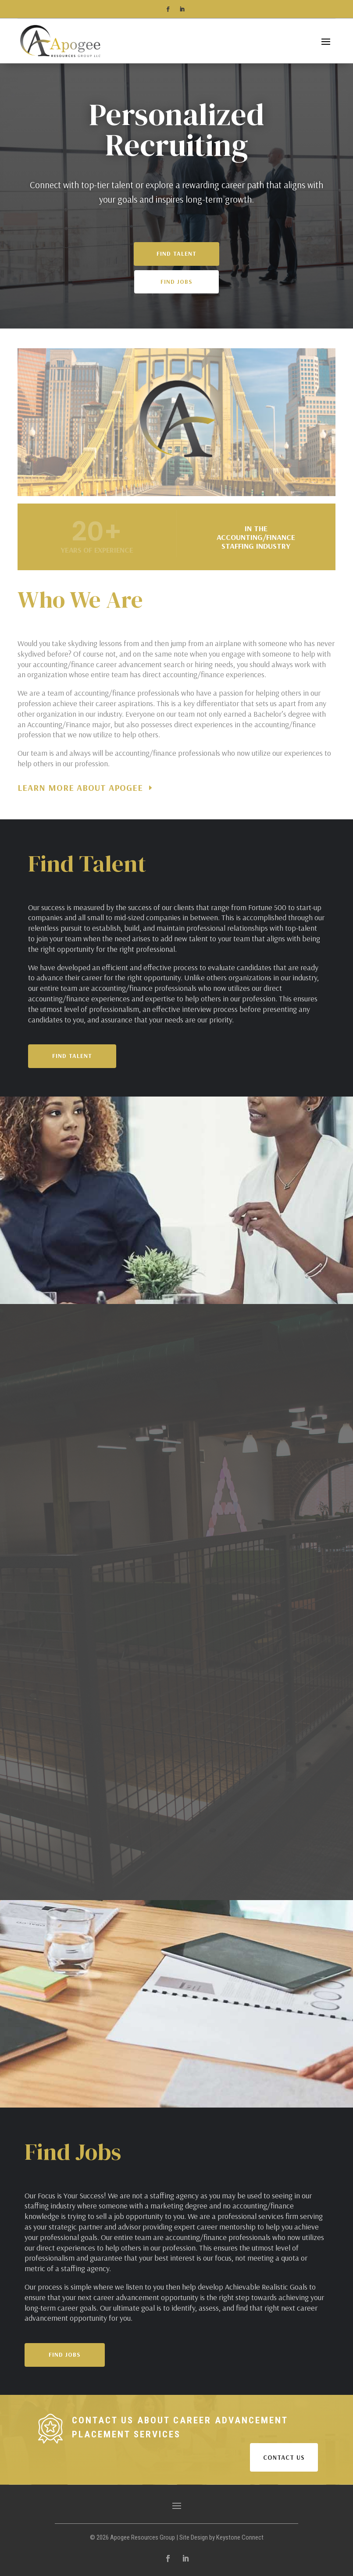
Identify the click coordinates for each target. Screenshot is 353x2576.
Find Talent (176, 273)
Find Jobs (176, 301)
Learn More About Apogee (80, 787)
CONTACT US (284, 2457)
